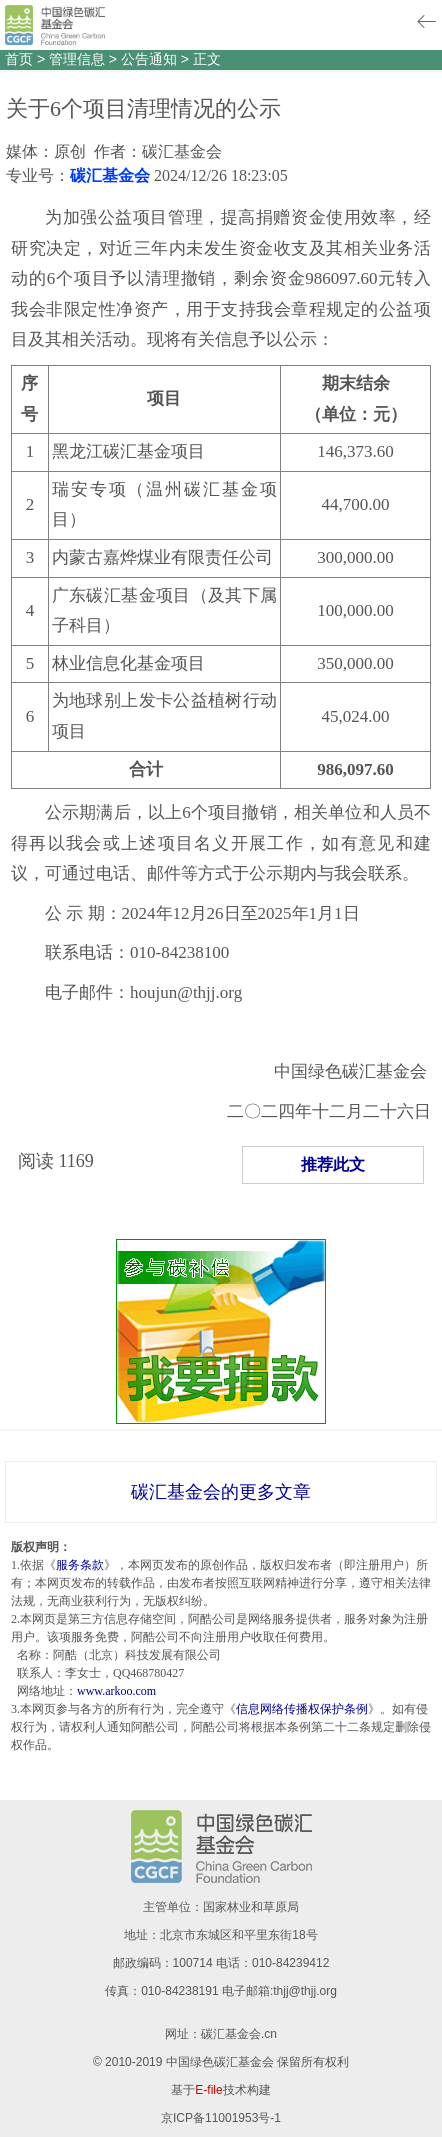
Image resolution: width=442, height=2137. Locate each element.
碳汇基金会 (110, 175)
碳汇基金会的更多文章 (221, 1492)
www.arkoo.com (116, 1691)
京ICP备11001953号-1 (221, 2118)
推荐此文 (333, 1164)
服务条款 (80, 1565)
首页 (19, 59)
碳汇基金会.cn (239, 2034)
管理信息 (77, 59)
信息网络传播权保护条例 (302, 1709)
